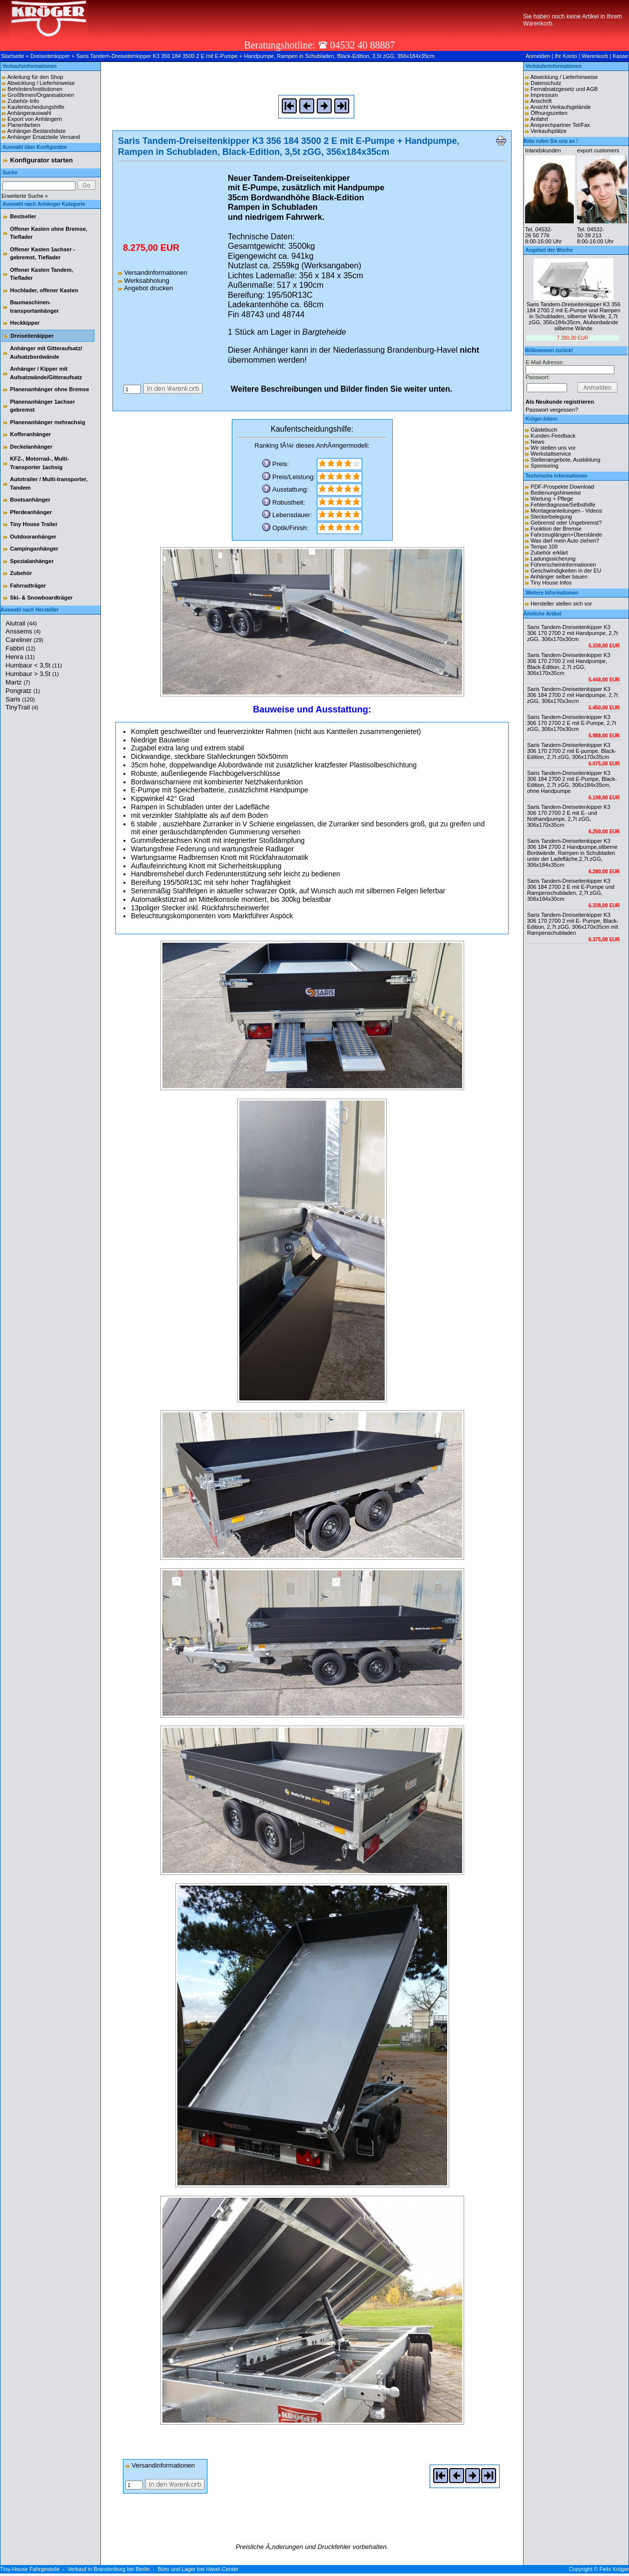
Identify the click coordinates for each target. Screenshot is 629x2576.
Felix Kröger (614, 2569)
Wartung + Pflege (552, 499)
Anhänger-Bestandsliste (36, 131)
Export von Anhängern (34, 119)
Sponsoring (545, 466)
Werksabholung (143, 280)
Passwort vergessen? (552, 410)
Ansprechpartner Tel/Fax (560, 125)
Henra (19, 656)
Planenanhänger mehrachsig (47, 422)
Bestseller (23, 216)
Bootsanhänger (30, 500)
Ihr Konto (566, 56)
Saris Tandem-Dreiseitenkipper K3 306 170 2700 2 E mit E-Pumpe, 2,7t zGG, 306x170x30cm (571, 723)
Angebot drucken (145, 288)
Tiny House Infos (551, 583)
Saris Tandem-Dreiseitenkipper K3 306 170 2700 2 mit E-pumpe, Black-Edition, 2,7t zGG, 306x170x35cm (572, 751)
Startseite (12, 56)
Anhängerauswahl (29, 113)
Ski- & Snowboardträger (41, 598)
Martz (17, 682)
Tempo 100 (544, 547)
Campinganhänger (34, 549)
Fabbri (20, 648)
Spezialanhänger (31, 561)
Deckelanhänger (31, 447)
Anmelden (538, 56)
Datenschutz (546, 83)
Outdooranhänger (33, 537)
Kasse (620, 56)
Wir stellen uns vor (553, 448)
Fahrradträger (28, 586)
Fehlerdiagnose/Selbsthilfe (563, 505)
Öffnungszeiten (549, 113)
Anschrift (541, 101)
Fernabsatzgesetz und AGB (564, 89)
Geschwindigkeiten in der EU (566, 571)
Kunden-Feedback (553, 436)
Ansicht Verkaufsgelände (560, 107)
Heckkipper (24, 323)
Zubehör (21, 573)
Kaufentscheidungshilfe (35, 107)
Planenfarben (23, 125)
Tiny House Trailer (33, 524)
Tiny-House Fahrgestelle (29, 2569)
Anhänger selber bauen (558, 577)
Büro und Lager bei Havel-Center (198, 2569)
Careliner (24, 640)
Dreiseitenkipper (50, 56)
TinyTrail (21, 707)
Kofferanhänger (30, 434)
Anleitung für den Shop (35, 77)
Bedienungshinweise (556, 493)
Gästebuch (544, 430)
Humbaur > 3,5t (32, 673)
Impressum (544, 95)
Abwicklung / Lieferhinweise (40, 83)
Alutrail (21, 623)
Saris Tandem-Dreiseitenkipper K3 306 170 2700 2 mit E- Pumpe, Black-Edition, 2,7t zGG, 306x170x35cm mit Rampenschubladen (573, 924)
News (538, 442)
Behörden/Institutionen (34, 89)
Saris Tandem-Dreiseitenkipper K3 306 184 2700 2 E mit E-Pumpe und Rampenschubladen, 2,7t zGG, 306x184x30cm (571, 890)
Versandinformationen (152, 272)
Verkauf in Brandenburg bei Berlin (108, 2569)
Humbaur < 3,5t (33, 665)
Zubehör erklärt (549, 553)
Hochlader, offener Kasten (44, 290)
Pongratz (22, 690)
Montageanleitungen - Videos (566, 511)
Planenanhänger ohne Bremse (49, 389)
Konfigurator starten (41, 160)
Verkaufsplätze (549, 131)
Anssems (22, 631)
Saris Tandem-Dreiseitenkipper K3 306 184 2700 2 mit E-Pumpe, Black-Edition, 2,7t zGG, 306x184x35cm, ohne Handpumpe (572, 782)
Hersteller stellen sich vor (561, 604)
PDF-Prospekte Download (562, 487)
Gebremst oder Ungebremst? (566, 523)
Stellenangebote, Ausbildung (565, 460)
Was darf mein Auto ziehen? (565, 541)
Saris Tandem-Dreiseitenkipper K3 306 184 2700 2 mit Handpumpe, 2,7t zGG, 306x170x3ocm (572, 695)
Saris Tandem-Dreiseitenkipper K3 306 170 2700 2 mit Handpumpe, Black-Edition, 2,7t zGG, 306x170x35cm (569, 664)
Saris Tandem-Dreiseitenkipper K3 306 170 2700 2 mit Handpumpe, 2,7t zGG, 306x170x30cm (572, 633)
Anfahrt (539, 119)
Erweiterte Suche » (24, 196)
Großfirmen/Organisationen (40, 95)
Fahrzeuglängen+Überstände (566, 535)
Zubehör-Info (23, 101)
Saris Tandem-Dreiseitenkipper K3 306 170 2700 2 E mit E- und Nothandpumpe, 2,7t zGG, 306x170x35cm (569, 816)
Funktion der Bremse (556, 529)
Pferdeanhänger (31, 512)
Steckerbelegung (551, 517)
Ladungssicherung (553, 559)
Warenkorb (595, 56)
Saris (20, 699)
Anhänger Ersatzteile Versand (43, 137)
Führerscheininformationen (563, 565)
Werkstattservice (551, 454)
